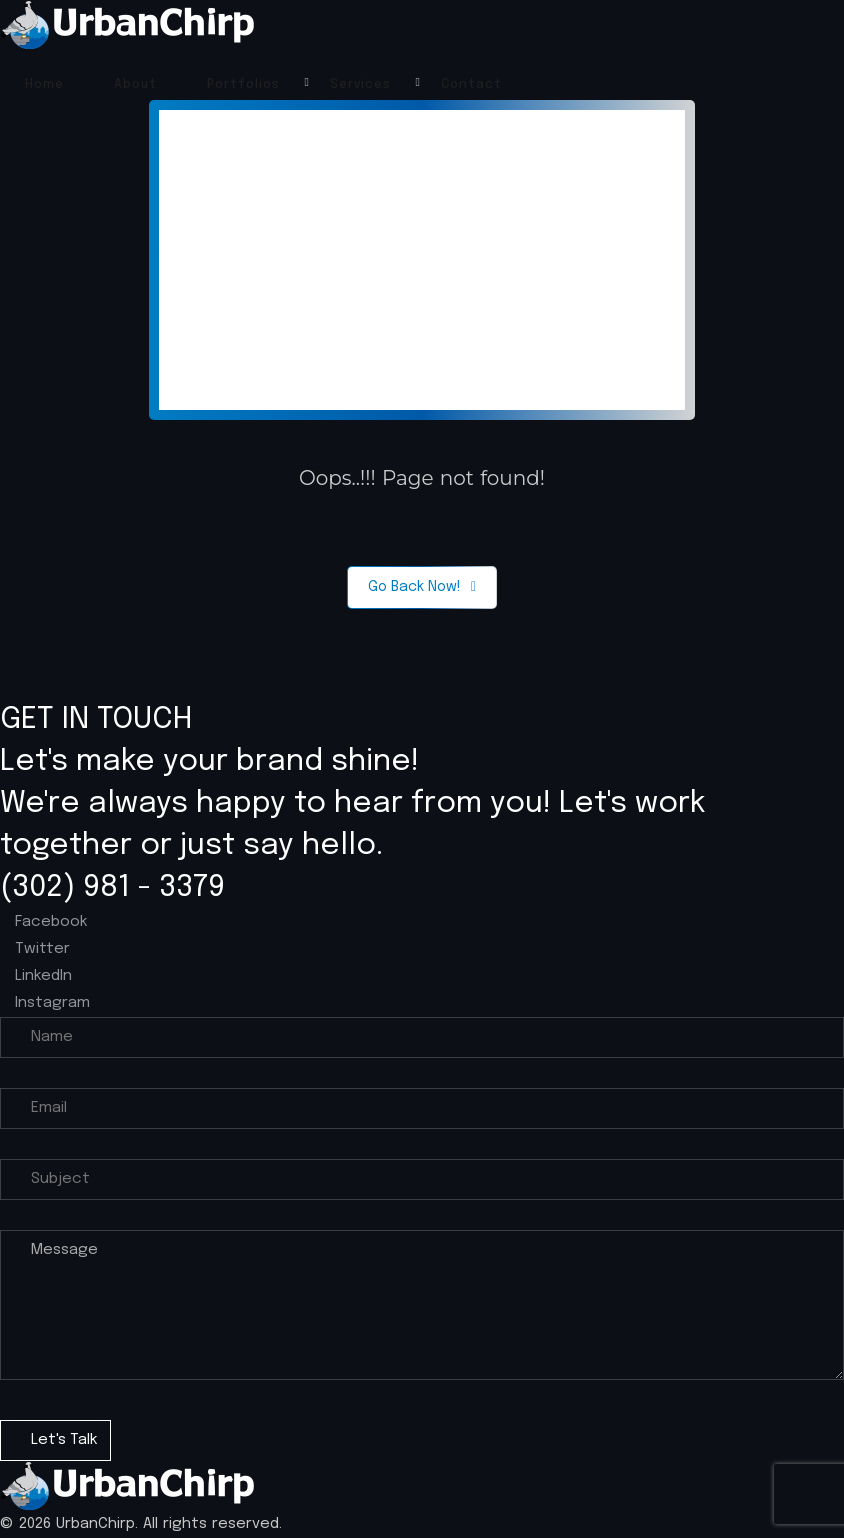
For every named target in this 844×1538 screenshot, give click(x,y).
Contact (471, 85)
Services (360, 85)
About (135, 85)
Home (44, 85)
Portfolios (243, 85)
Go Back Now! (422, 587)
